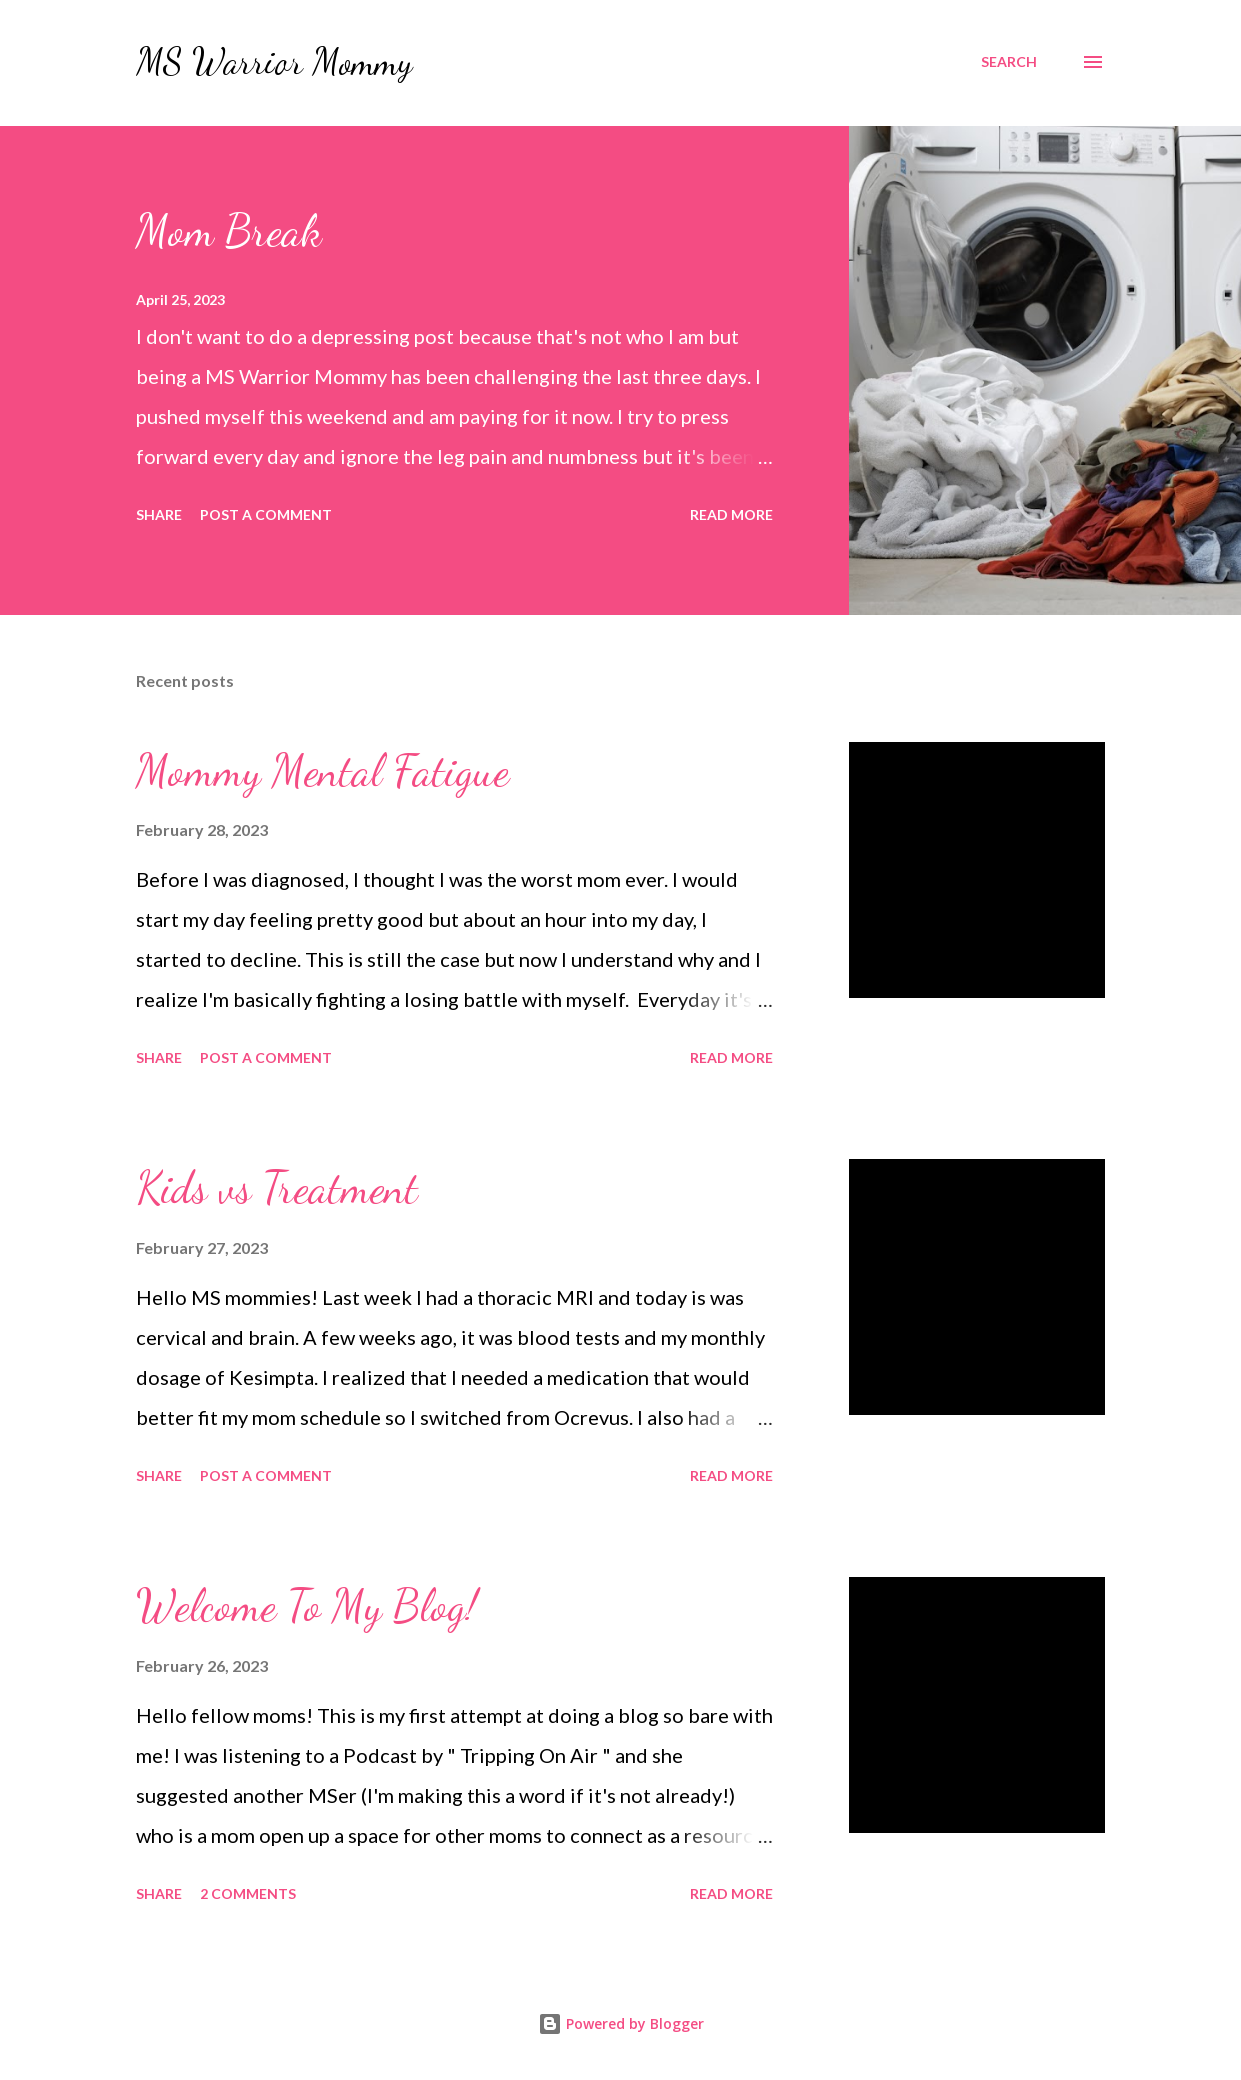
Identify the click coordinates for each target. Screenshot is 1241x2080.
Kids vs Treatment (277, 1188)
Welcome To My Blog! (306, 1606)
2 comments (248, 1893)
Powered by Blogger (621, 2023)
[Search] (1009, 62)
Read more (731, 514)
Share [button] (159, 514)
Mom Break (229, 231)
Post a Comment (266, 514)
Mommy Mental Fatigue (322, 771)
